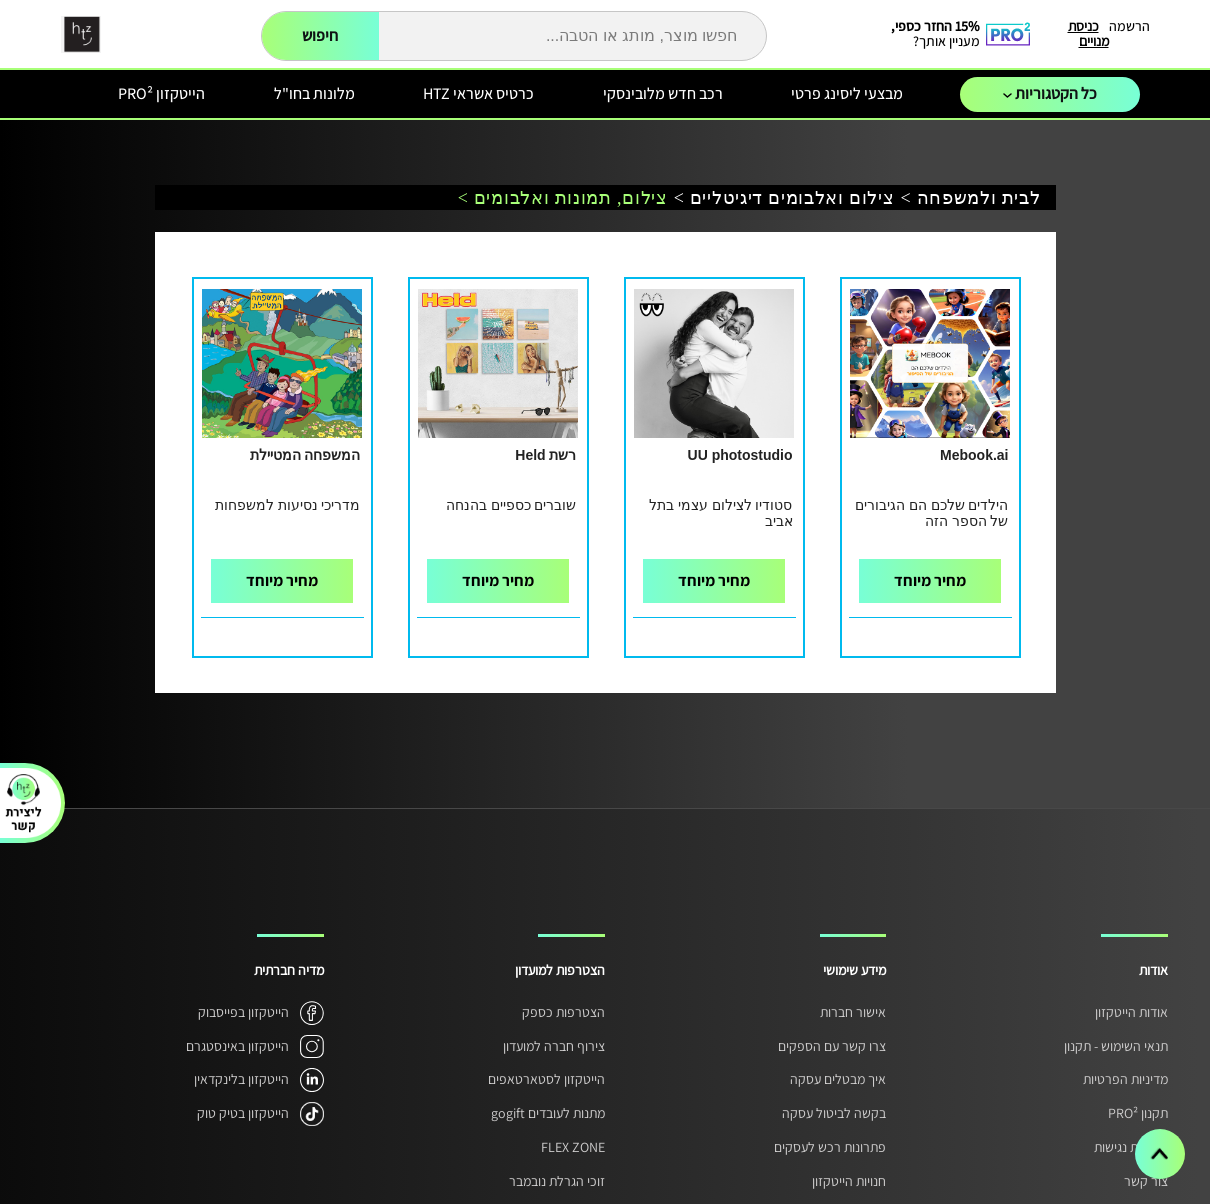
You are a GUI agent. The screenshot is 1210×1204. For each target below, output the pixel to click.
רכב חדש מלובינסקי (663, 93)
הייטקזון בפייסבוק (243, 1012)
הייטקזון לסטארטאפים (546, 1079)
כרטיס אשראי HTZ (478, 93)
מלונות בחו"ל (314, 93)
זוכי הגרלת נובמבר (557, 1181)
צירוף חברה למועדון (554, 1046)
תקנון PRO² (1138, 1113)
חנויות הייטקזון (849, 1181)
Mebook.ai (974, 455)
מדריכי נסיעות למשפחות (288, 505)
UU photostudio (740, 455)
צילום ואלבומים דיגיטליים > (784, 198)
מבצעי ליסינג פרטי (847, 93)
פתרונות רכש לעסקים (830, 1147)
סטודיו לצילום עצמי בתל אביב (721, 513)
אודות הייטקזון (1131, 1012)
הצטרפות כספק (563, 1012)
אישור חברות (853, 1012)
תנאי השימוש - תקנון (1116, 1046)
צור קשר (1146, 1181)
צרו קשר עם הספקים (832, 1046)
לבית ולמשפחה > (971, 198)
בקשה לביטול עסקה (834, 1113)
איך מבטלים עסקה (838, 1079)
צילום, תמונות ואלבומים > (563, 198)
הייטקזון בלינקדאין (241, 1079)
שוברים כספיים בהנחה (511, 505)
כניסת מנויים (1088, 33)
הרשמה (1129, 26)
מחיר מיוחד (930, 580)
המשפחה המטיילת (305, 455)
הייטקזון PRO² (161, 93)
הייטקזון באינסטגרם (237, 1046)
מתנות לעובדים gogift (548, 1113)
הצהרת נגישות (1131, 1147)
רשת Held (545, 455)
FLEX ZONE (573, 1147)
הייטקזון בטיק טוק (243, 1113)
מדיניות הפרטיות (1125, 1079)
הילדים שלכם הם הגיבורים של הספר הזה (932, 513)
